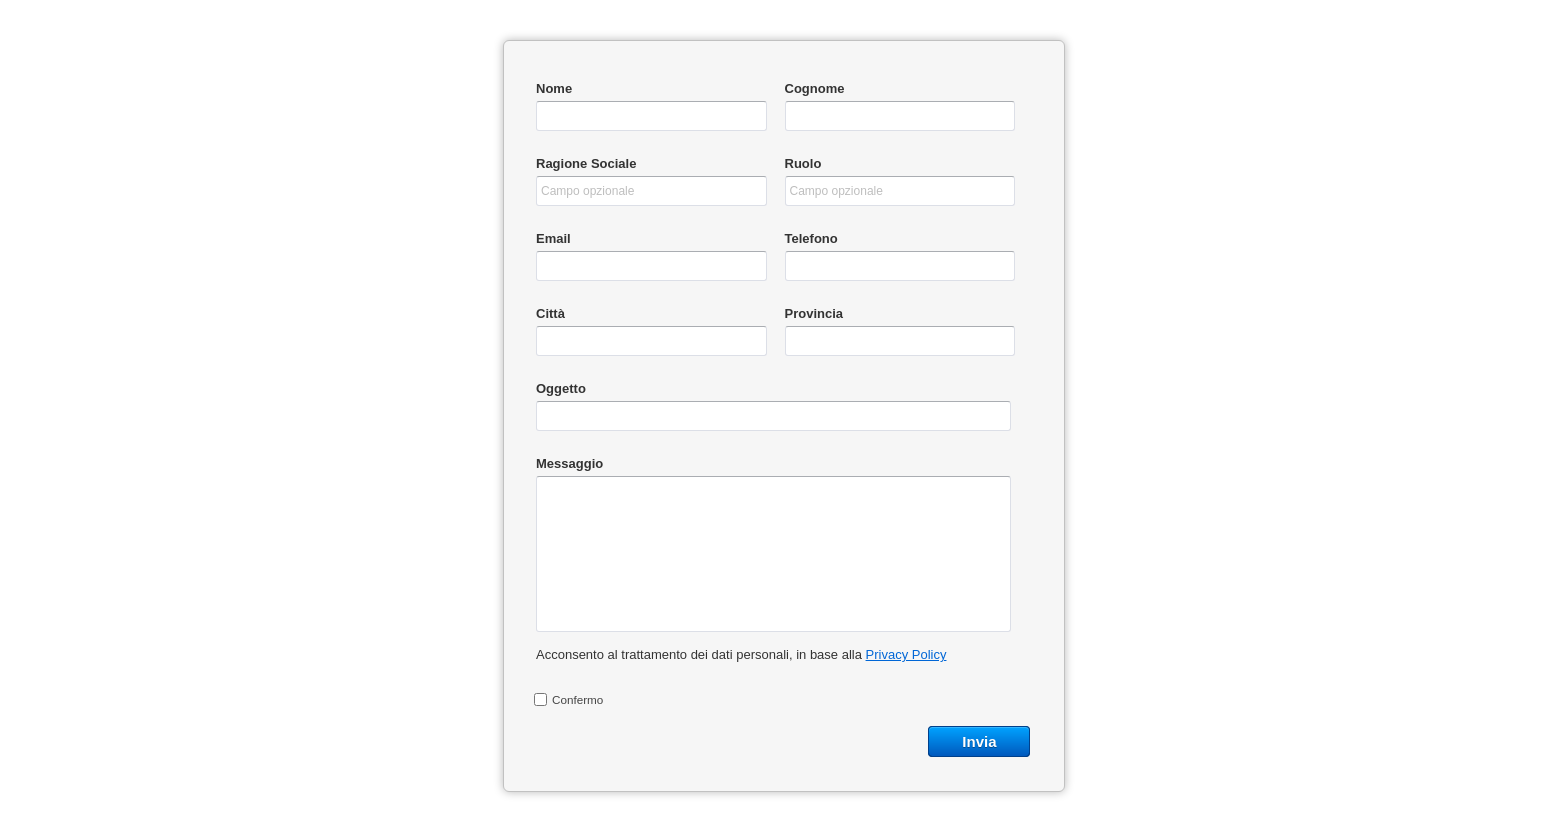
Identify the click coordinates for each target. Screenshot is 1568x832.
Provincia (814, 313)
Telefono (811, 238)
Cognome (815, 88)
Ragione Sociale (586, 163)
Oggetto (561, 388)
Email (553, 238)
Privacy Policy (906, 654)
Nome (554, 88)
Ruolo (803, 163)
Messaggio (569, 463)
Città (550, 313)
